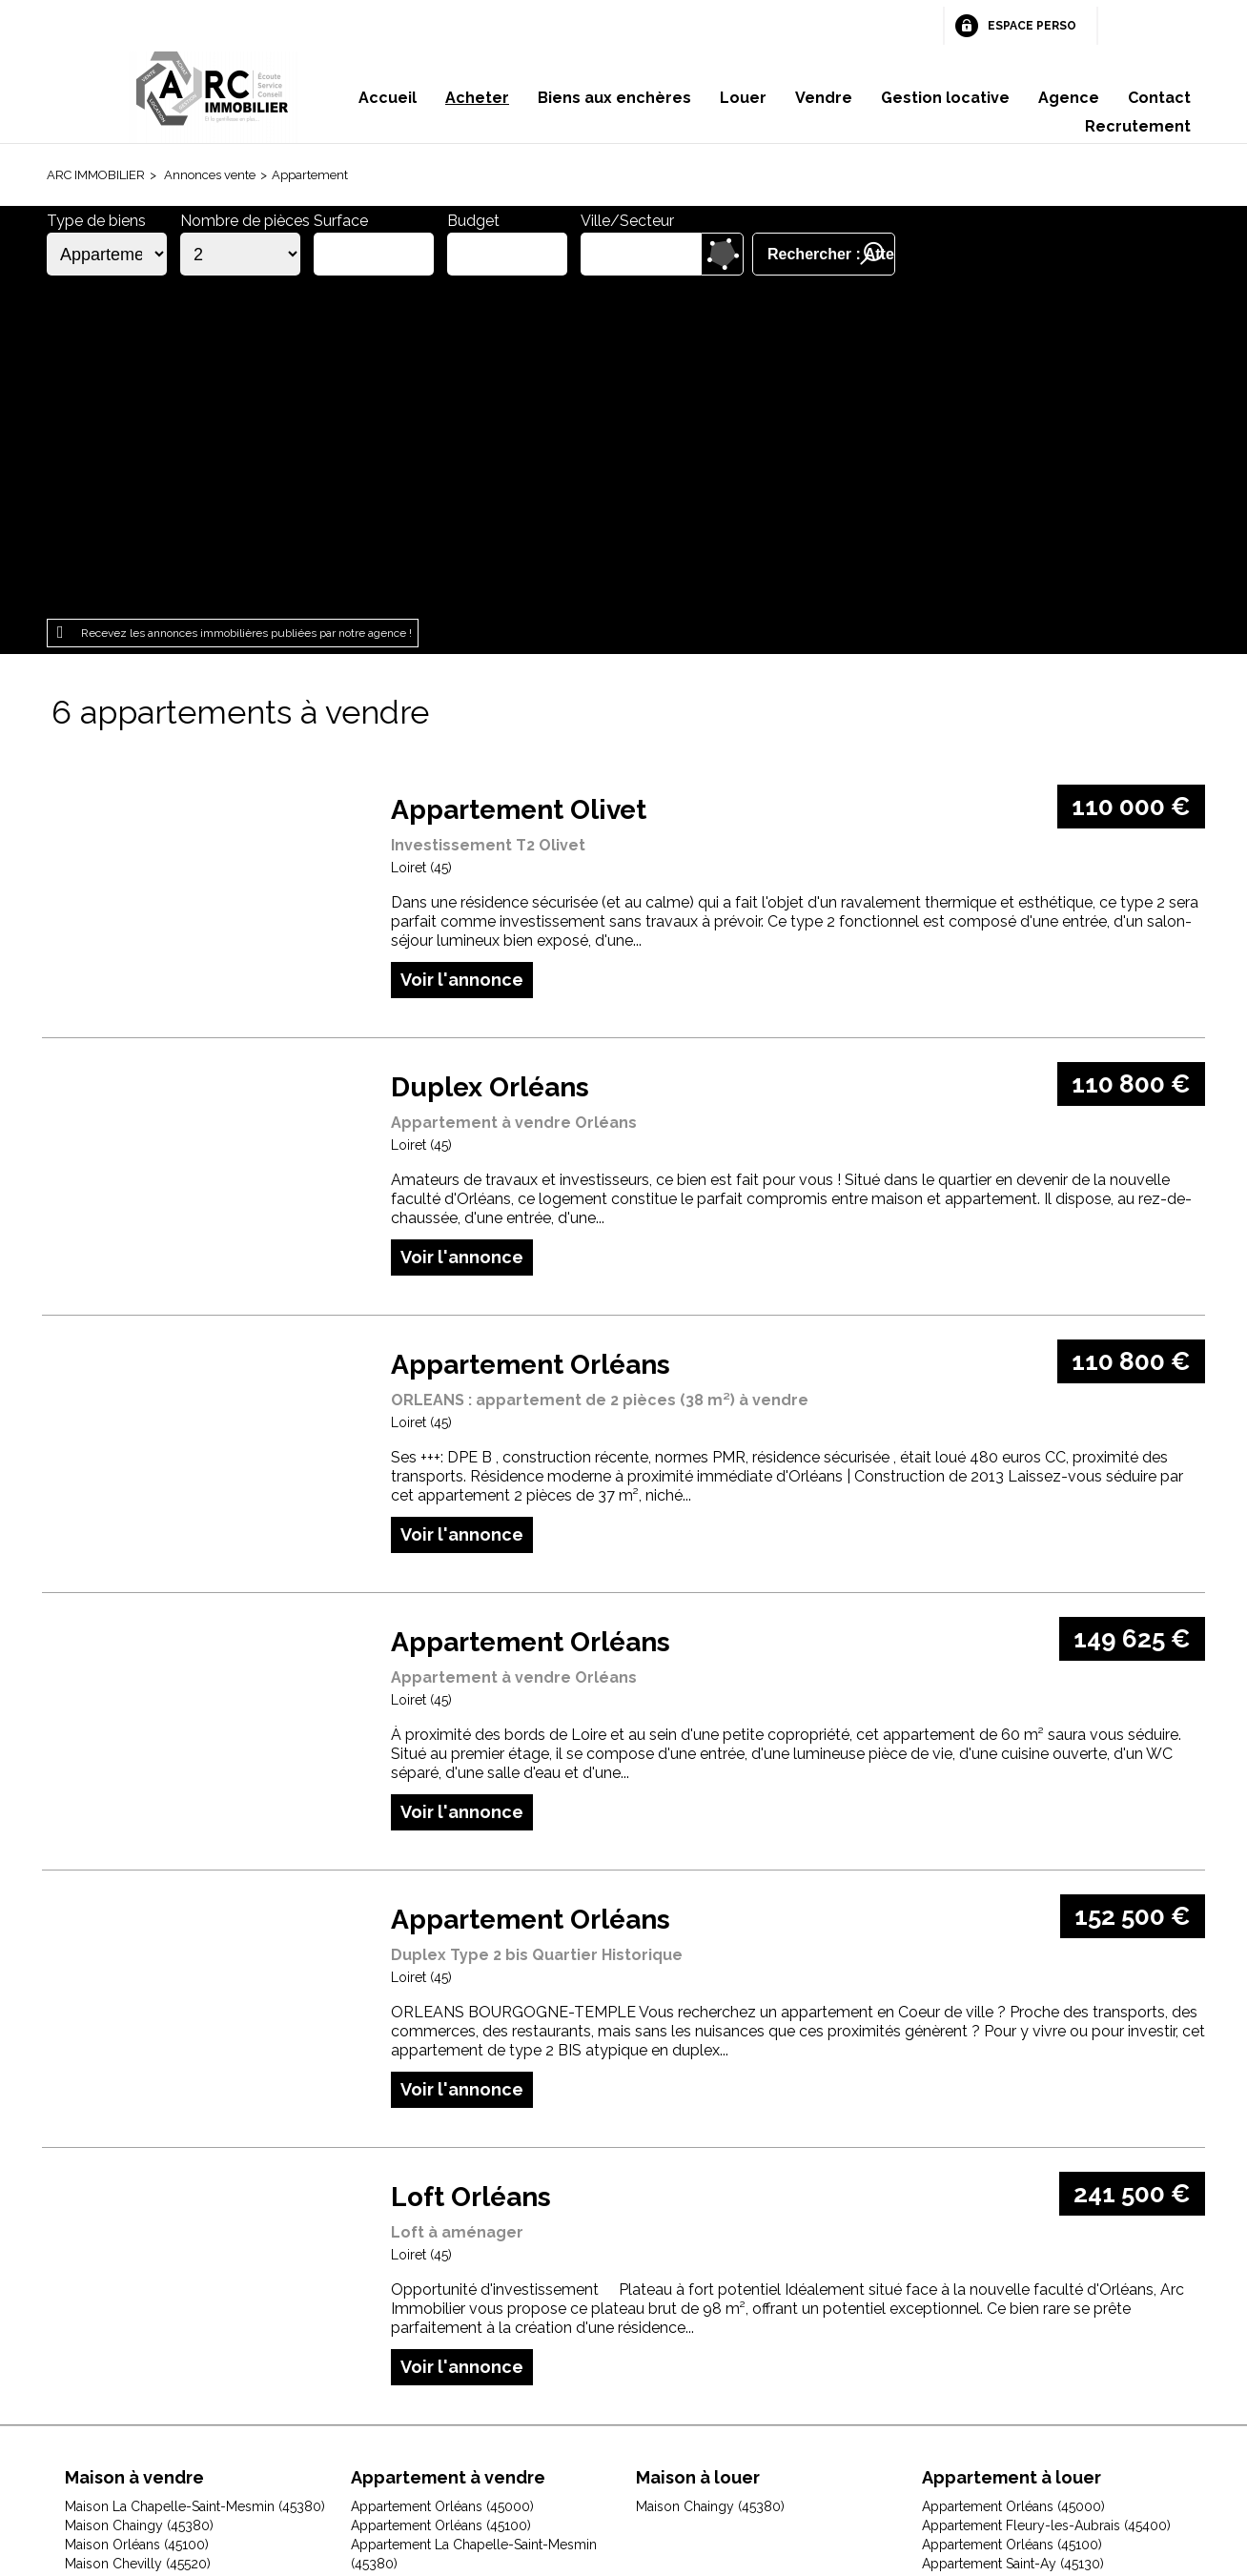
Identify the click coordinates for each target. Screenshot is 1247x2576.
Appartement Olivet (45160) (435, 2251)
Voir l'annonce (461, 649)
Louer (743, 98)
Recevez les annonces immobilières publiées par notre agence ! (246, 302)
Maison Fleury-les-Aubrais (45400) (171, 2251)
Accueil (387, 98)
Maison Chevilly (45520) (138, 2232)
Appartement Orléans (530, 1034)
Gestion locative (945, 98)
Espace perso (1032, 25)
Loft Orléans (471, 1866)
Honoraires (496, 2455)
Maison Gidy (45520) (128, 2271)
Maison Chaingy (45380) (139, 2194)
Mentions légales (375, 2455)
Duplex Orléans (490, 756)
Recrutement (1138, 126)
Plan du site (595, 2455)
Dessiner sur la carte (722, 254)
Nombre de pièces (245, 221)
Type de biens (96, 221)
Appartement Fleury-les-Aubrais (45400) (1046, 2194)
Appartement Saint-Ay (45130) (1013, 2232)
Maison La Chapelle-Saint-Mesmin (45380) (195, 2175)
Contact (1159, 98)
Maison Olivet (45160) (130, 2347)
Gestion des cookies (850, 2455)
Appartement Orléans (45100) (441, 2194)
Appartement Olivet (518, 479)
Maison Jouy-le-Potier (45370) (157, 2328)
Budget (473, 221)
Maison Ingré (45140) (128, 2309)
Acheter (477, 98)
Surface (341, 221)
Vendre (823, 98)
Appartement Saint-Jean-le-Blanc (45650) (1048, 2290)
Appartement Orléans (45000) (442, 2175)
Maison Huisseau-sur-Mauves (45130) (178, 2290)
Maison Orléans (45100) (137, 2213)
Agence (1068, 98)
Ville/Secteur (627, 221)
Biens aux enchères (614, 98)
